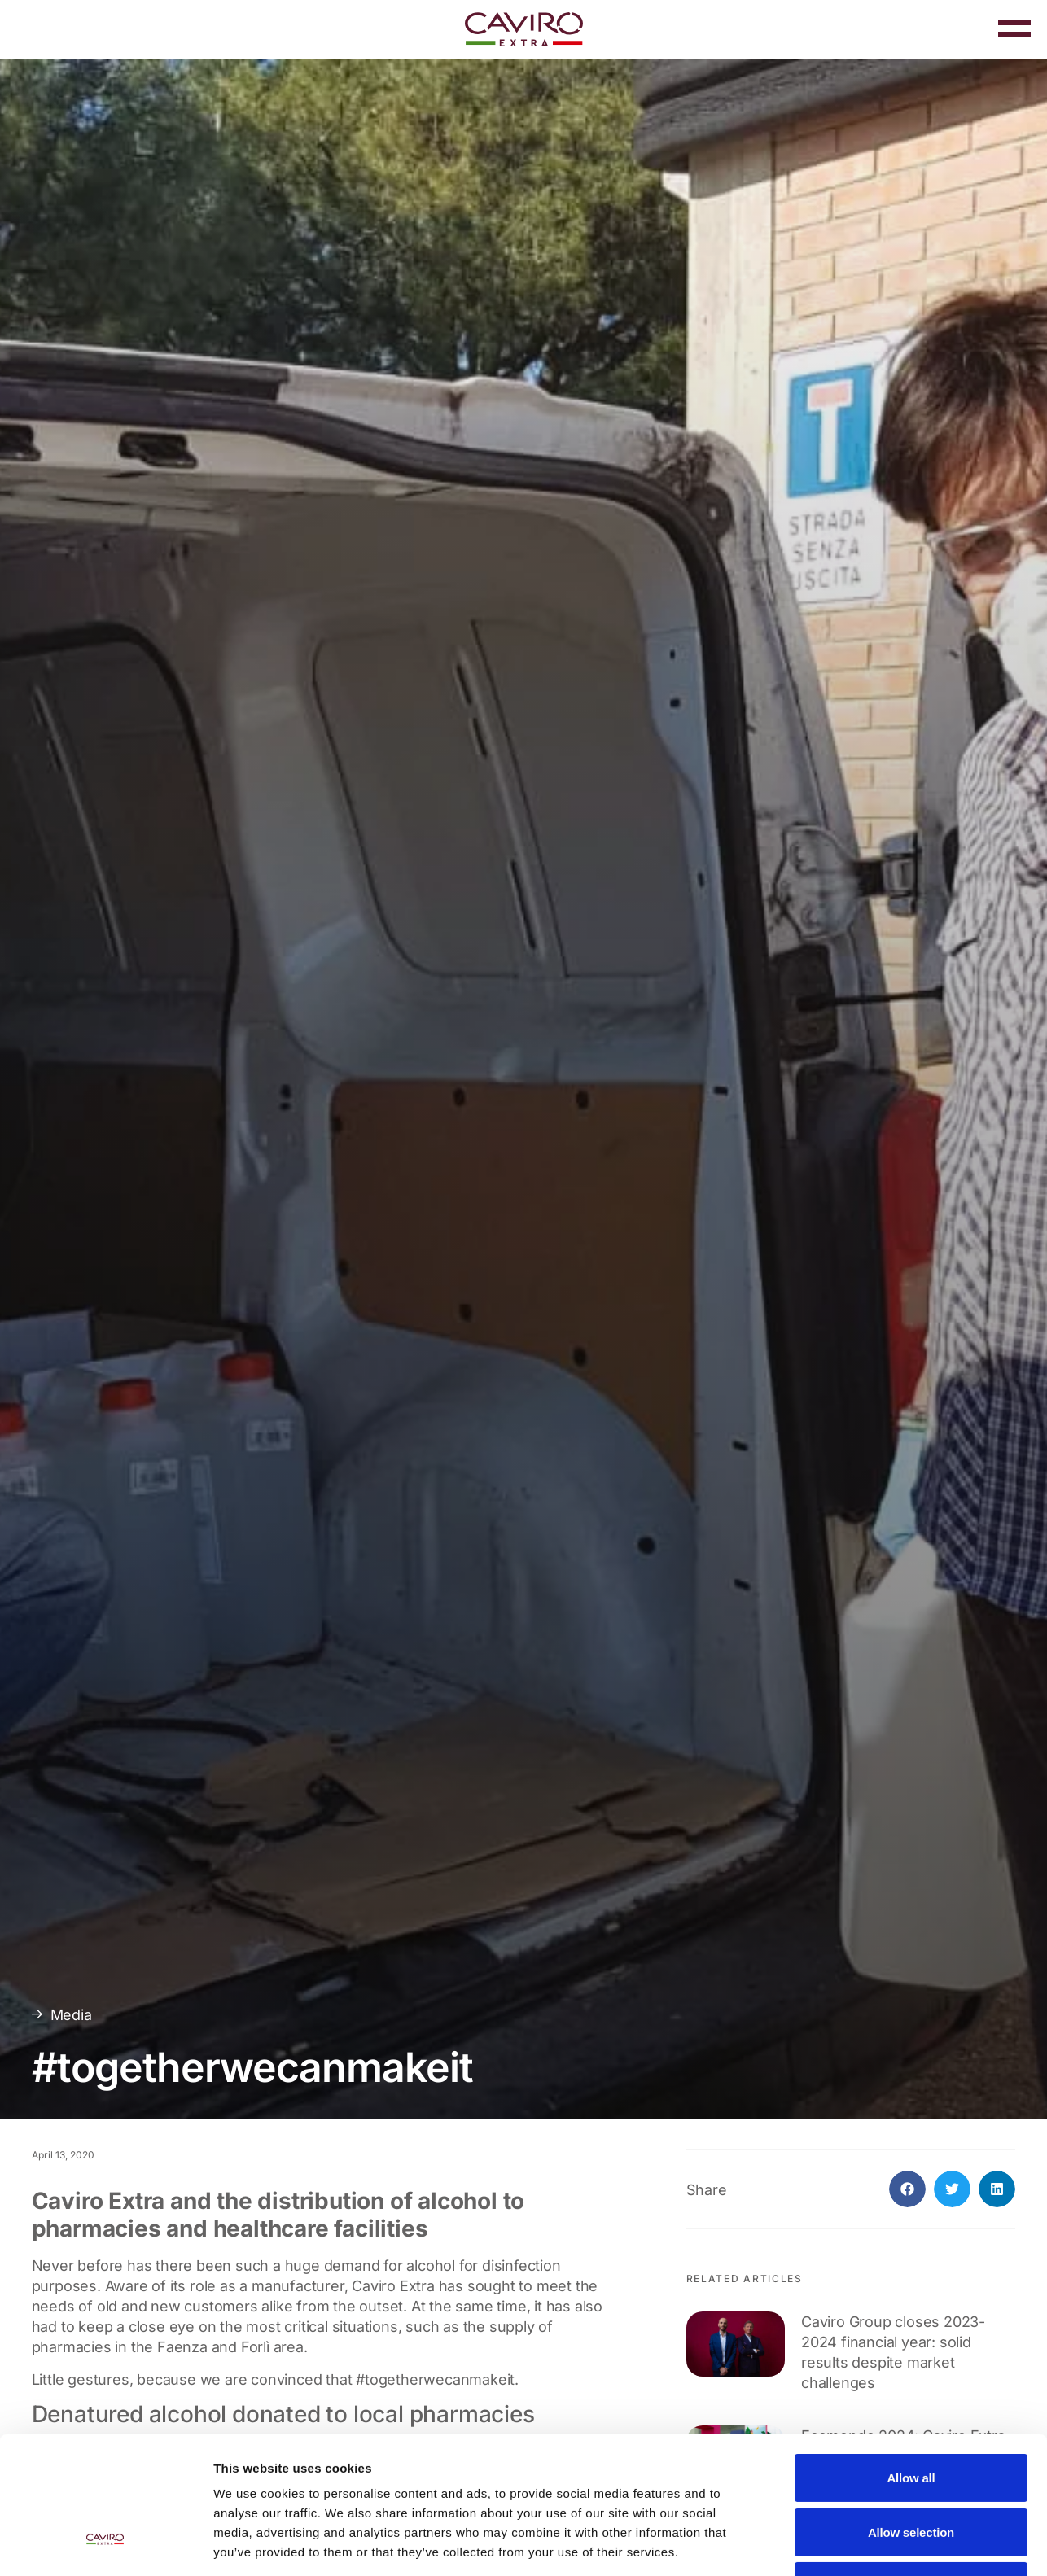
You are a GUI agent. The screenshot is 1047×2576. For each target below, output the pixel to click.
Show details (854, 2544)
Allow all (911, 2361)
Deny (911, 2469)
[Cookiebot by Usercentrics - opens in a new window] (105, 2544)
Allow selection (911, 2415)
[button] (907, 2189)
